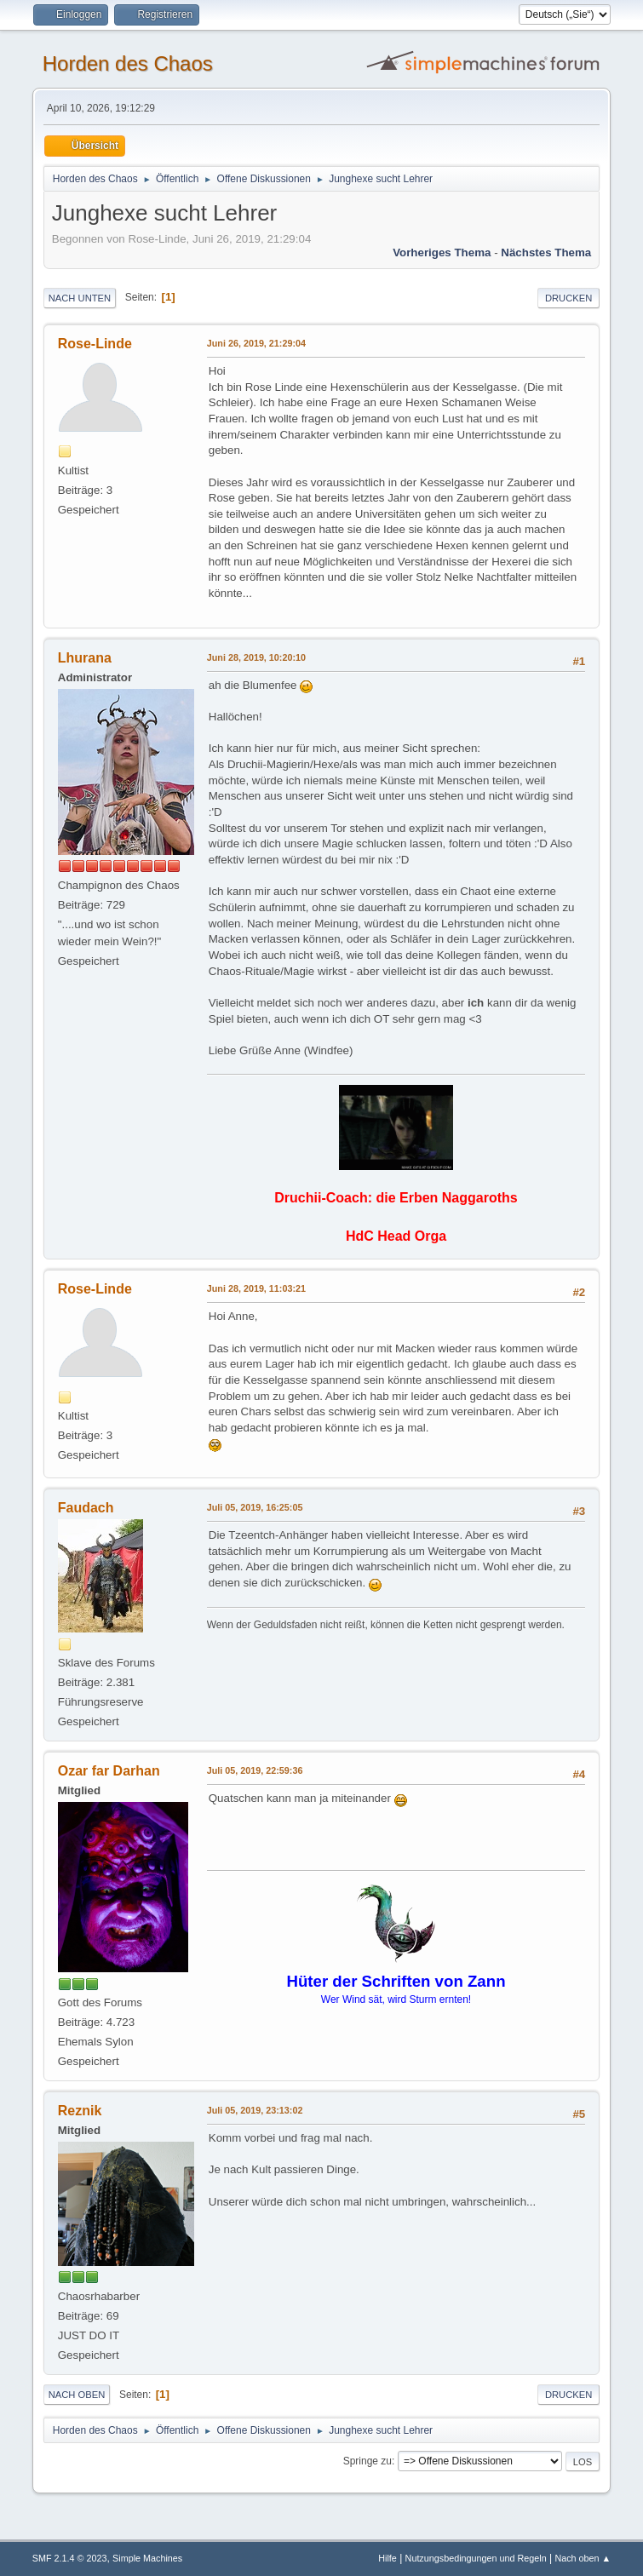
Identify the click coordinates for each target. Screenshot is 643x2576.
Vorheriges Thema (442, 252)
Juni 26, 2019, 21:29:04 (256, 343)
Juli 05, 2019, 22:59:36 (255, 1770)
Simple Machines (147, 2558)
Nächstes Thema (546, 252)
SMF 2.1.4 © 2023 (69, 2558)
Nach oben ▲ (582, 2558)
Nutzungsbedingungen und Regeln (476, 2558)
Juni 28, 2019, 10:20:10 (256, 657)
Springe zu (367, 2461)
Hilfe (387, 2558)
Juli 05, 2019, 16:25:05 (255, 1507)
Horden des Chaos (128, 63)
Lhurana (85, 658)
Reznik (80, 2110)
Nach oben (77, 2395)
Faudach (86, 1507)
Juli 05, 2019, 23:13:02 (255, 2110)
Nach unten (80, 298)
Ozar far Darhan (109, 1771)
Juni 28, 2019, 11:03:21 (256, 1288)
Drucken (568, 298)
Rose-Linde (95, 343)
